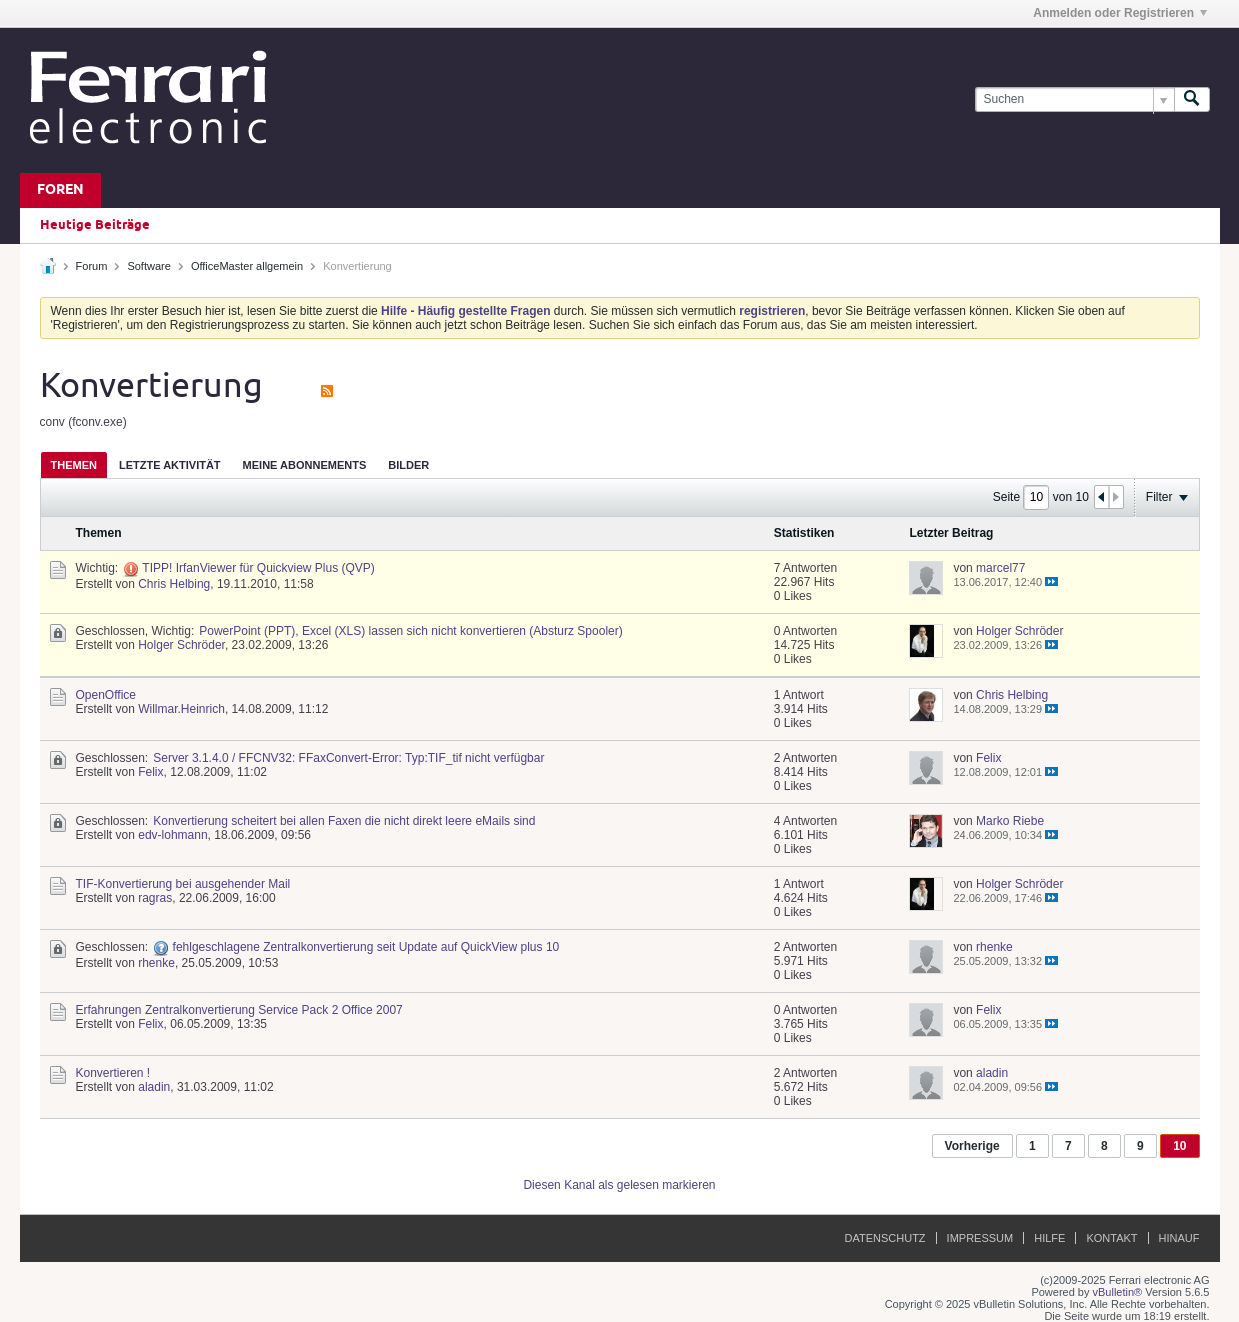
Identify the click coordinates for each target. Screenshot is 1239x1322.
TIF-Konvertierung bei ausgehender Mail (183, 884)
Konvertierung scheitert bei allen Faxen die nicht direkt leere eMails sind (344, 821)
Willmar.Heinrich (181, 709)
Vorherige (972, 1146)
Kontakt (1111, 1238)
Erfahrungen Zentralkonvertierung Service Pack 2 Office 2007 (239, 1010)
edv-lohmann (172, 835)
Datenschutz (885, 1238)
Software (148, 266)
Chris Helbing (174, 584)
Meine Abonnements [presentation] (305, 465)
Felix (150, 772)
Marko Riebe (1010, 821)
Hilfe (1049, 1238)
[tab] (74, 464)
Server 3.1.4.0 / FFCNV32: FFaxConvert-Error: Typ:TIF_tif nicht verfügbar (348, 758)
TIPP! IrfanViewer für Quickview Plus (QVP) (258, 568)
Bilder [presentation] (408, 465)
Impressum (980, 1238)
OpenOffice (106, 695)
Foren (60, 190)
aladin (154, 1087)
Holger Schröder (181, 645)
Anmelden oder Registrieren (1120, 13)
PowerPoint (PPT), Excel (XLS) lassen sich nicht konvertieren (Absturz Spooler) (411, 631)
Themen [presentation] (74, 465)
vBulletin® (1118, 1292)
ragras (155, 898)
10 (1179, 1146)
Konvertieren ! (113, 1073)
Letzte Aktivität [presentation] (170, 465)
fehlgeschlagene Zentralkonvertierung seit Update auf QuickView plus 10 (366, 947)
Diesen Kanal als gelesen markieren (619, 1185)
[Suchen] (1074, 99)
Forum (92, 266)
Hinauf (1179, 1238)
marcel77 (1000, 568)
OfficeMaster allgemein (247, 266)
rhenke (156, 963)
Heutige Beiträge (95, 225)
